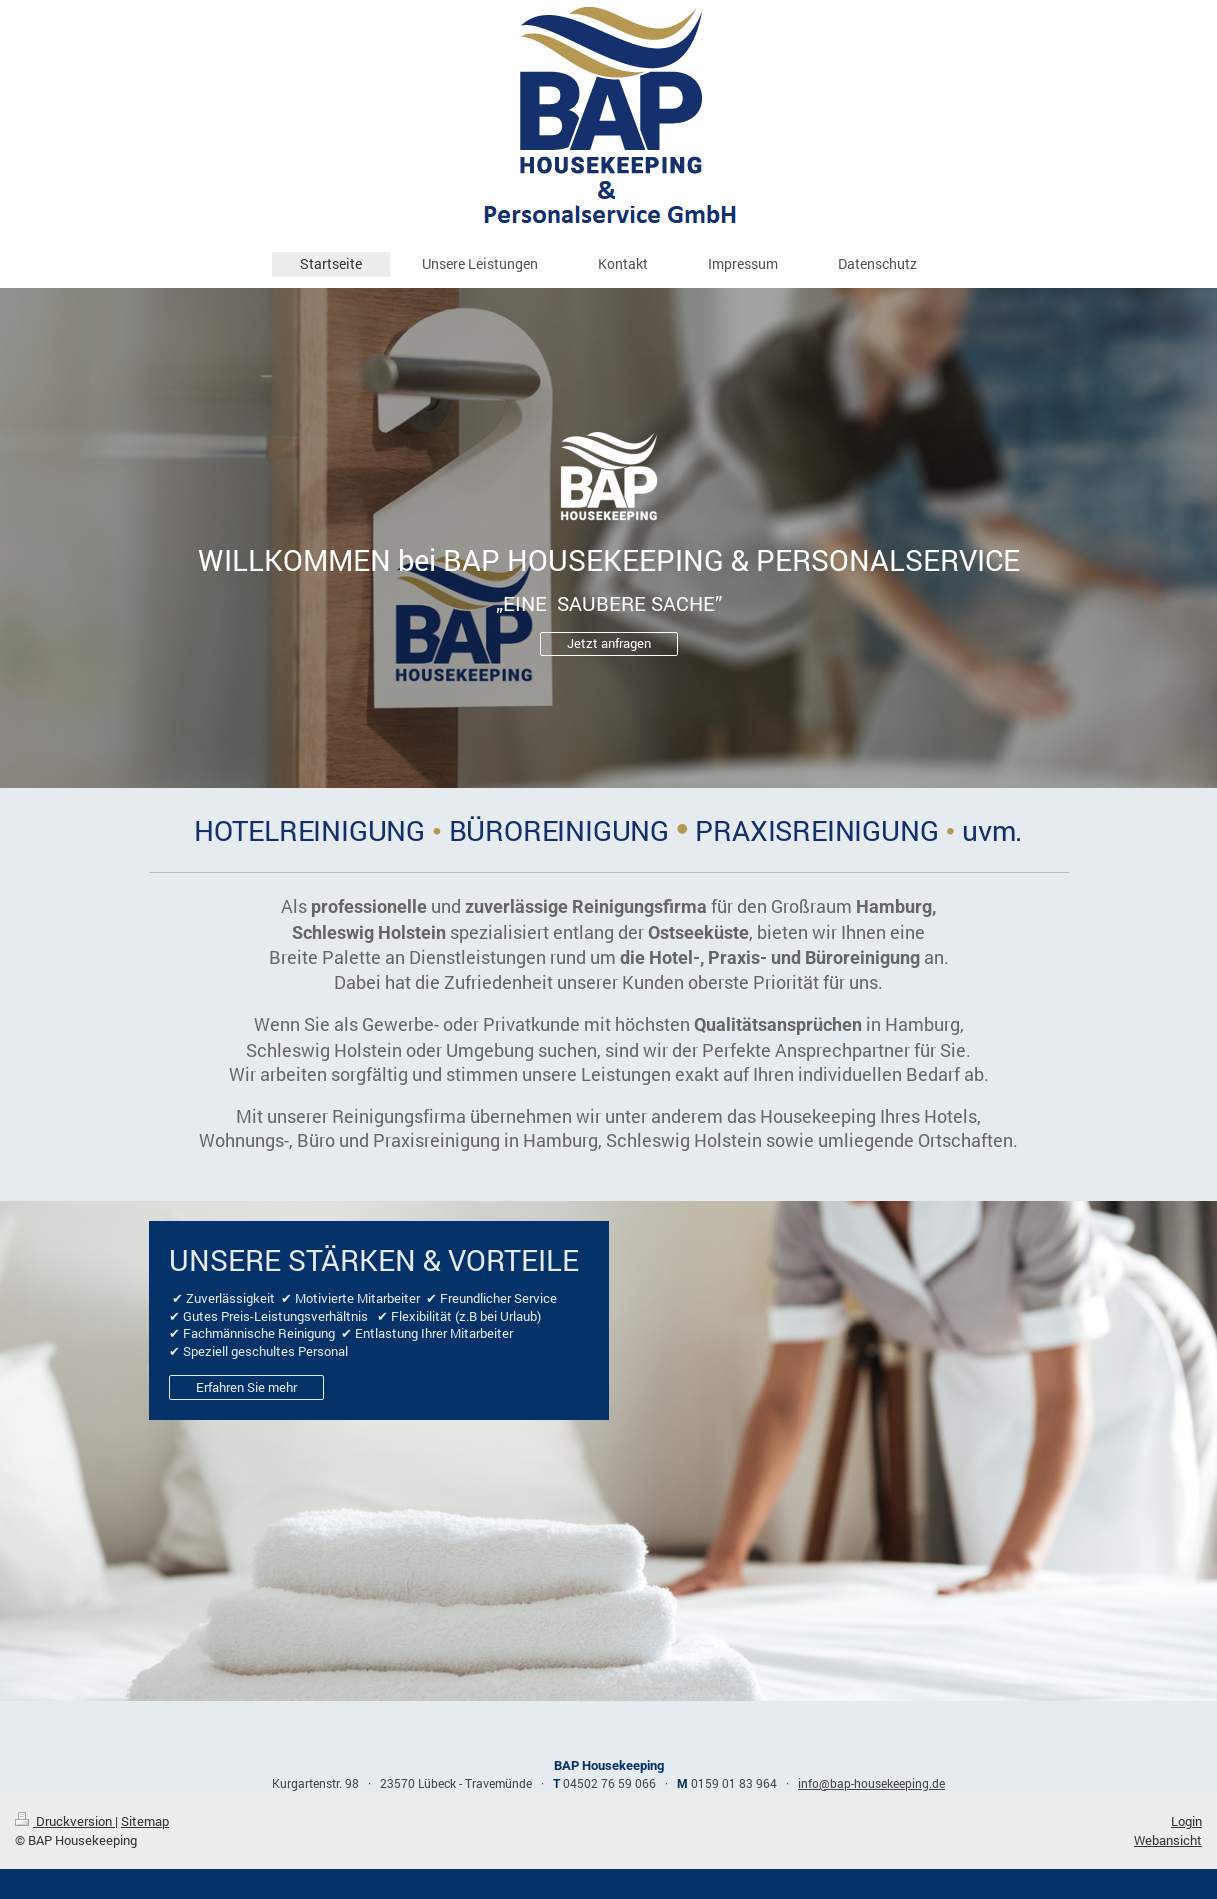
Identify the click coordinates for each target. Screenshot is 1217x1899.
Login (1186, 1821)
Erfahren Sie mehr (246, 1387)
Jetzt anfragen (609, 643)
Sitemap (145, 1821)
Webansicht (1168, 1840)
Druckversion (65, 1821)
